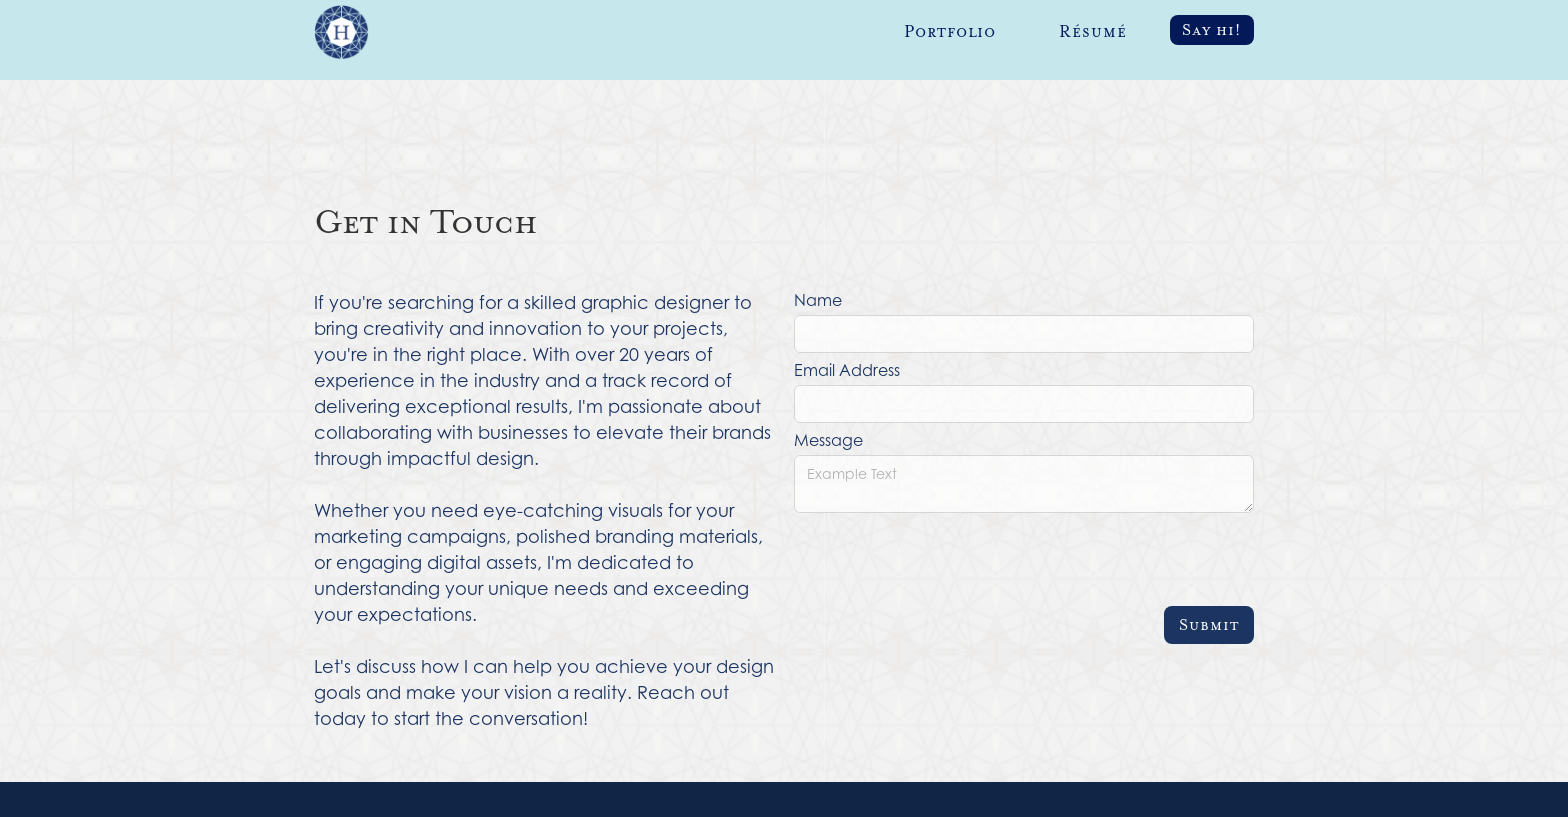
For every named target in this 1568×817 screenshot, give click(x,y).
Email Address (847, 370)
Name (818, 300)
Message (828, 440)
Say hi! (1212, 30)
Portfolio (950, 31)
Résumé (1093, 31)
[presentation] (946, 559)
